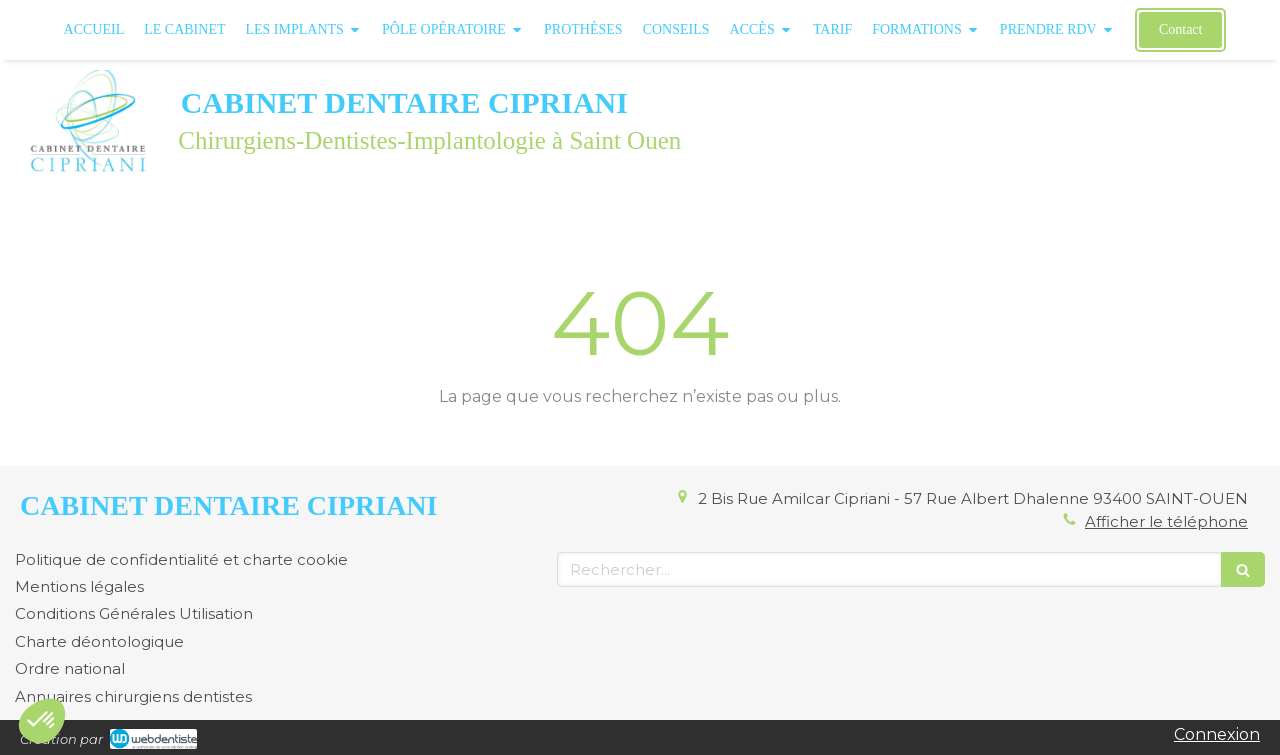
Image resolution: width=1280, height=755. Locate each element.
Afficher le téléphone (1166, 521)
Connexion (1217, 734)
